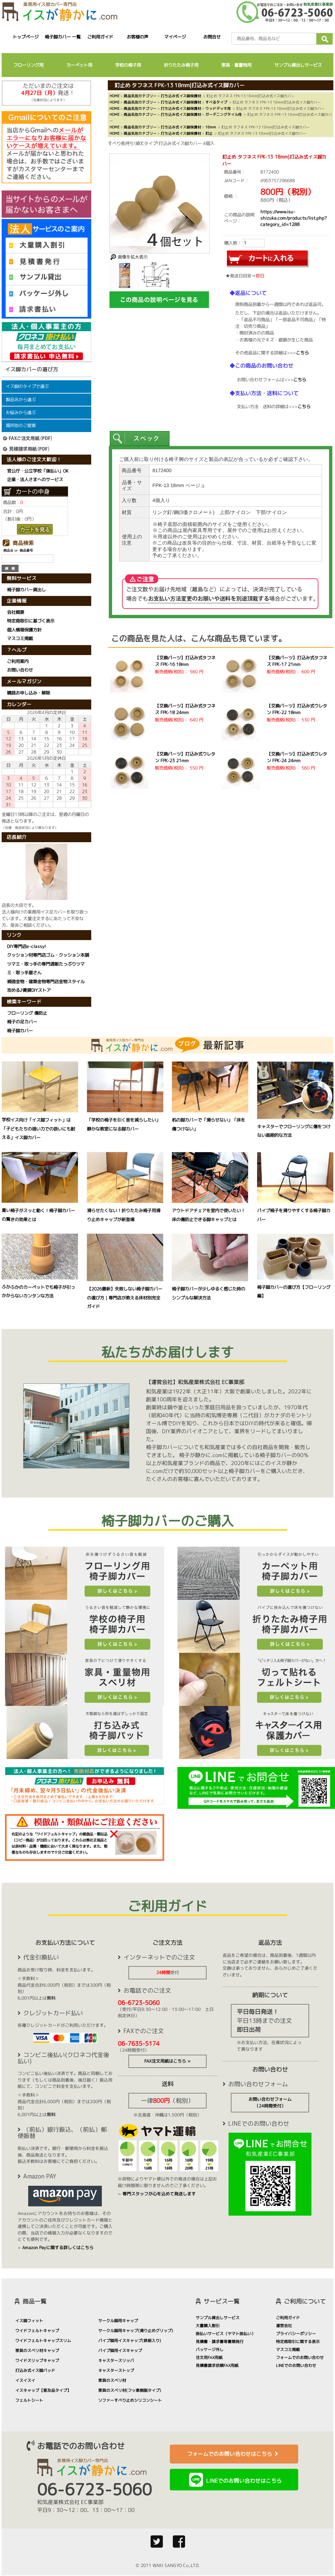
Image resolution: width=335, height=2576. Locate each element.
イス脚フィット (29, 2320)
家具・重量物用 (236, 65)
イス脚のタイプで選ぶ (27, 386)
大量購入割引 (208, 2325)
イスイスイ (25, 2380)
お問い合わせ (20, 670)
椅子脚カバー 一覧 (63, 37)
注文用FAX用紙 (209, 2357)
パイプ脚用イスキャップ (120, 2350)
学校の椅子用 (128, 65)
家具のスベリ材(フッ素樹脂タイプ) (129, 2390)
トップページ (25, 37)
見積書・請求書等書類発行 (219, 2341)
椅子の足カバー (22, 1022)
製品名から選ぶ (21, 400)
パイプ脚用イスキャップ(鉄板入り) (129, 2340)
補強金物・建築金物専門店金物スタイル (46, 982)
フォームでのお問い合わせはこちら (234, 2454)
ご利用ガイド (100, 37)
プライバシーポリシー (296, 2333)
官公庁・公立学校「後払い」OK (38, 471)
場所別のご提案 (21, 425)
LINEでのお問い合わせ (296, 2365)
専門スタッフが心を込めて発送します (159, 2194)
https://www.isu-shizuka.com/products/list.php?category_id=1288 (293, 218)
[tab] (139, 438)
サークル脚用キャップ (118, 2320)
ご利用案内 (18, 661)
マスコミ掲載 (20, 639)
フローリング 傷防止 (27, 1013)
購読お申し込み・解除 (28, 693)
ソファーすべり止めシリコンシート (130, 2400)
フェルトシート (29, 2400)
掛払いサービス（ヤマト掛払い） (225, 2333)
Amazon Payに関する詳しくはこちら (58, 2247)
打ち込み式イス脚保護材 (181, 95)
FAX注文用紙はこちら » (167, 2061)
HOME (114, 95)
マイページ (175, 37)
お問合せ (212, 37)
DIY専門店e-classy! (26, 946)
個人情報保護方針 (24, 630)
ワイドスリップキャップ (37, 2360)
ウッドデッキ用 (218, 108)
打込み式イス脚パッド (35, 2370)
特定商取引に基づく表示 (30, 621)
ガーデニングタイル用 (223, 114)
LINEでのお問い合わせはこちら (244, 2480)
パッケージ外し (210, 2349)
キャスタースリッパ (116, 2360)
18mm (210, 126)
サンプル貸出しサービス (298, 65)
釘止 (209, 133)
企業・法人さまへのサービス (35, 479)
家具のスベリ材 (112, 2380)
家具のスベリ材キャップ (37, 2350)
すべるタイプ (216, 102)
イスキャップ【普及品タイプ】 (43, 2390)
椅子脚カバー (20, 1030)
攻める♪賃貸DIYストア (29, 990)
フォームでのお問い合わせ (300, 2357)
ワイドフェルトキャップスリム (43, 2340)
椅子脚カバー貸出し (26, 590)
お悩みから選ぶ (21, 412)
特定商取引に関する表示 (298, 2341)
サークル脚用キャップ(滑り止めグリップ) (135, 2330)
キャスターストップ (116, 2370)
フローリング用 (28, 65)
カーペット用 (79, 65)
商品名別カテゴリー (140, 95)
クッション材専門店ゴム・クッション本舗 (48, 955)
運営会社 (284, 2325)
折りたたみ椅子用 (181, 65)
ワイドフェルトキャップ (37, 2330)
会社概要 (15, 612)
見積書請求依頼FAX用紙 (217, 2365)
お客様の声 (137, 37)
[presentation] (139, 438)
